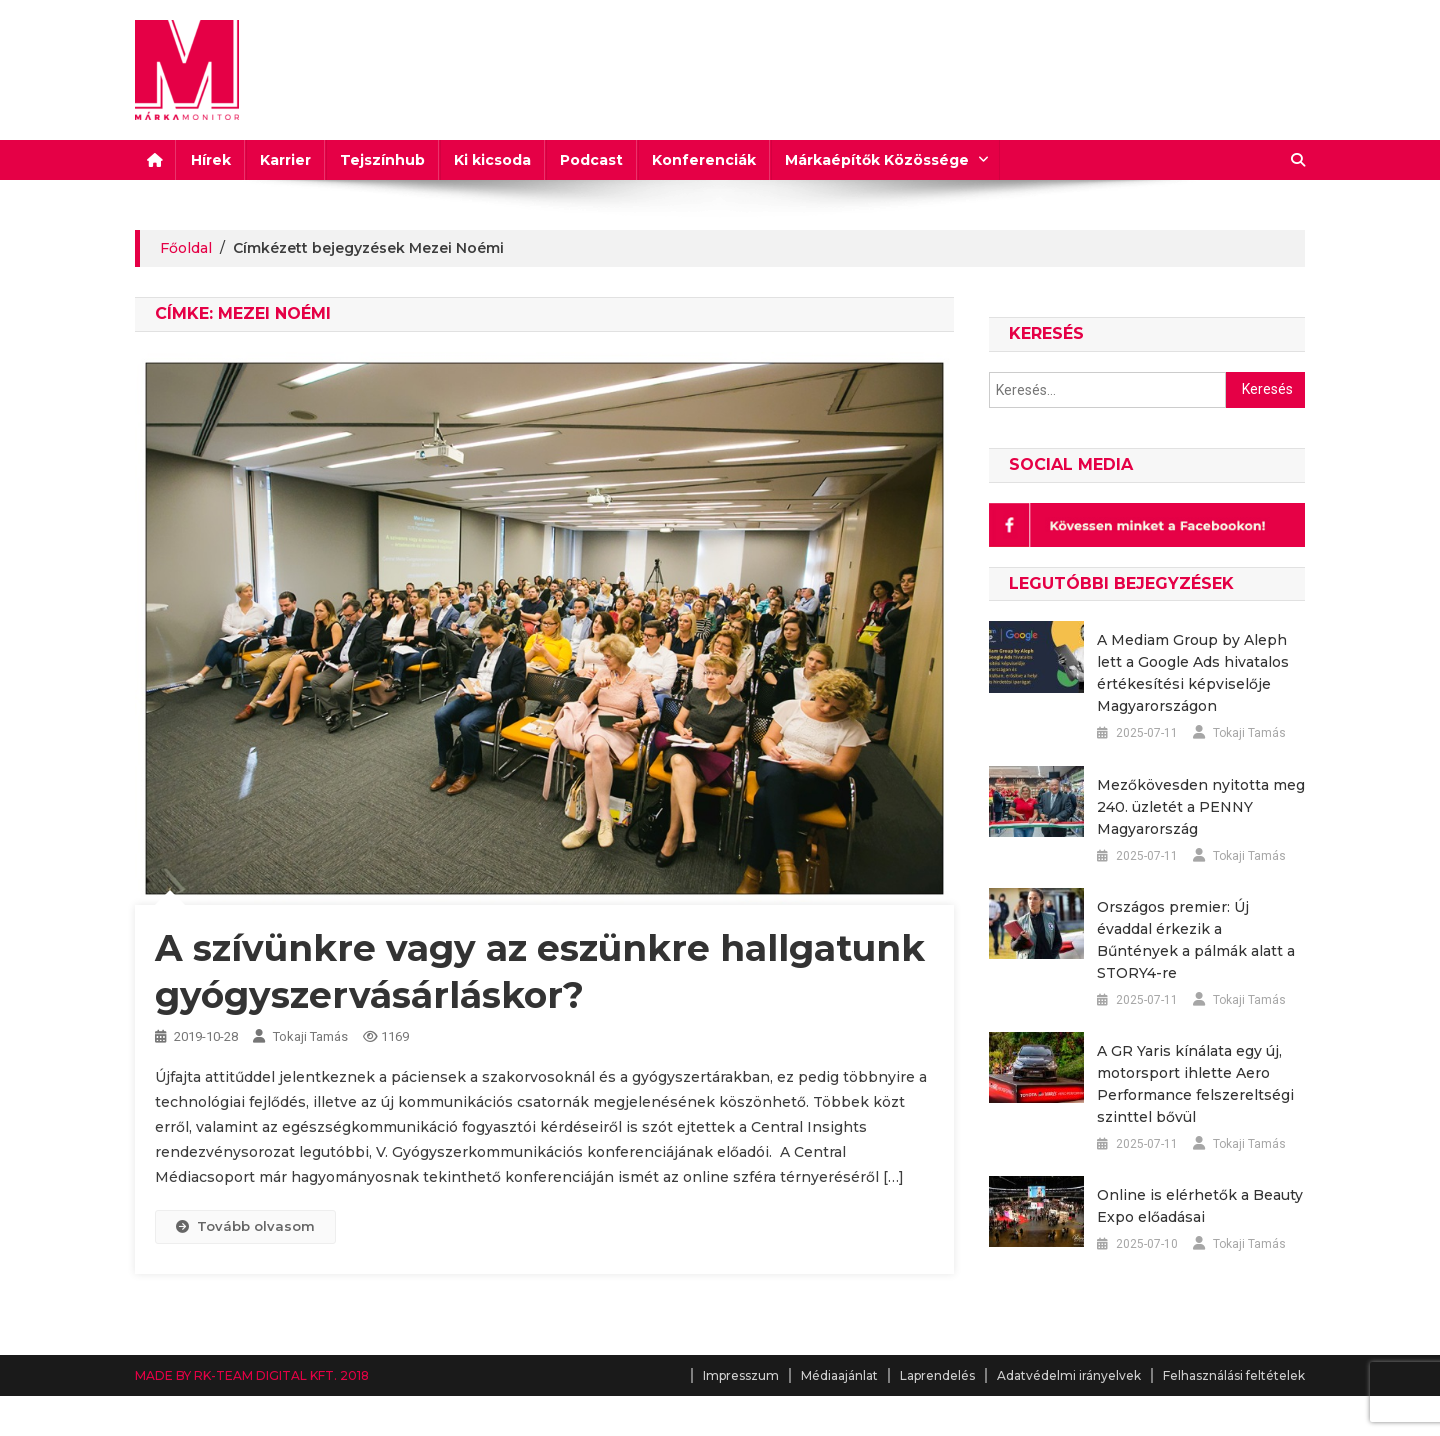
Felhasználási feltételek (1234, 1375)
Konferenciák (704, 160)
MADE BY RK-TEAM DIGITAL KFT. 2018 (252, 1375)
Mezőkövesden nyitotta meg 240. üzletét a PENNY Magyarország (1201, 807)
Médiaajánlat (839, 1375)
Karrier (285, 160)
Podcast (591, 160)
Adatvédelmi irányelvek (1069, 1375)
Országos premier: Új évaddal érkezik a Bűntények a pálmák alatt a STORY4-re (1196, 940)
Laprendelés (937, 1375)
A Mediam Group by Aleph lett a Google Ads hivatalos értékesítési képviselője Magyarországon (1193, 673)
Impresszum (741, 1375)
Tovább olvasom (245, 1226)
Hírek (211, 160)
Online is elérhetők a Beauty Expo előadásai (1200, 1206)
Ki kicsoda (492, 160)
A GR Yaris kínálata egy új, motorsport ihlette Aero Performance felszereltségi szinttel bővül (1195, 1084)
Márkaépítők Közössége (877, 160)
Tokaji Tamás (310, 1036)
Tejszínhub (382, 160)
